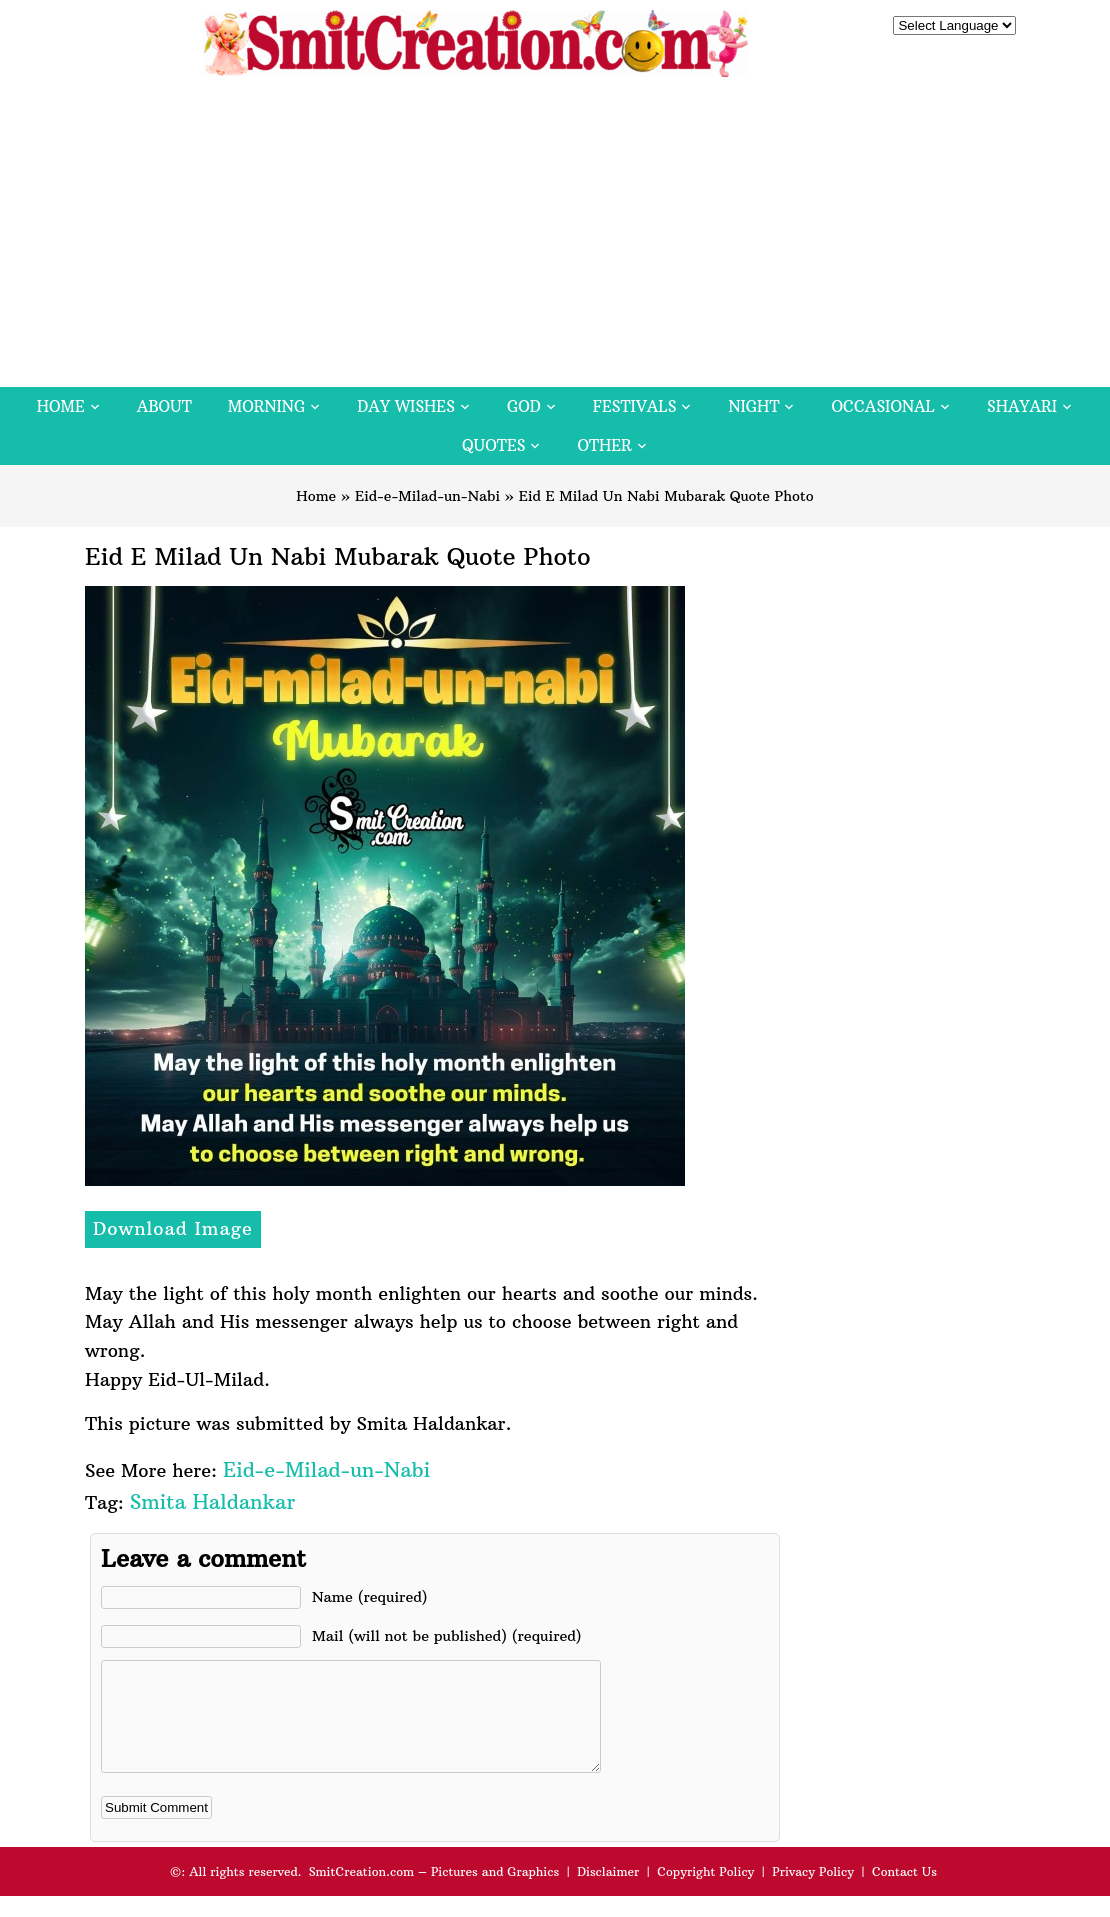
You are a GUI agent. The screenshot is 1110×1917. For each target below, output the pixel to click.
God (524, 406)
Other (604, 445)
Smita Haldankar (212, 1501)
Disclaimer (608, 1892)
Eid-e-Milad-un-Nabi (427, 496)
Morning (267, 406)
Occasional (883, 406)
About (164, 406)
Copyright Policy (705, 1892)
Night (753, 406)
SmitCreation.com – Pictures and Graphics (434, 1892)
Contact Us (904, 1892)
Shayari (1022, 406)
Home (61, 406)
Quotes (493, 445)
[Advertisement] (555, 237)
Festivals (635, 406)
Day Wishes (406, 406)
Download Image (173, 1228)
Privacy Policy (813, 1892)
